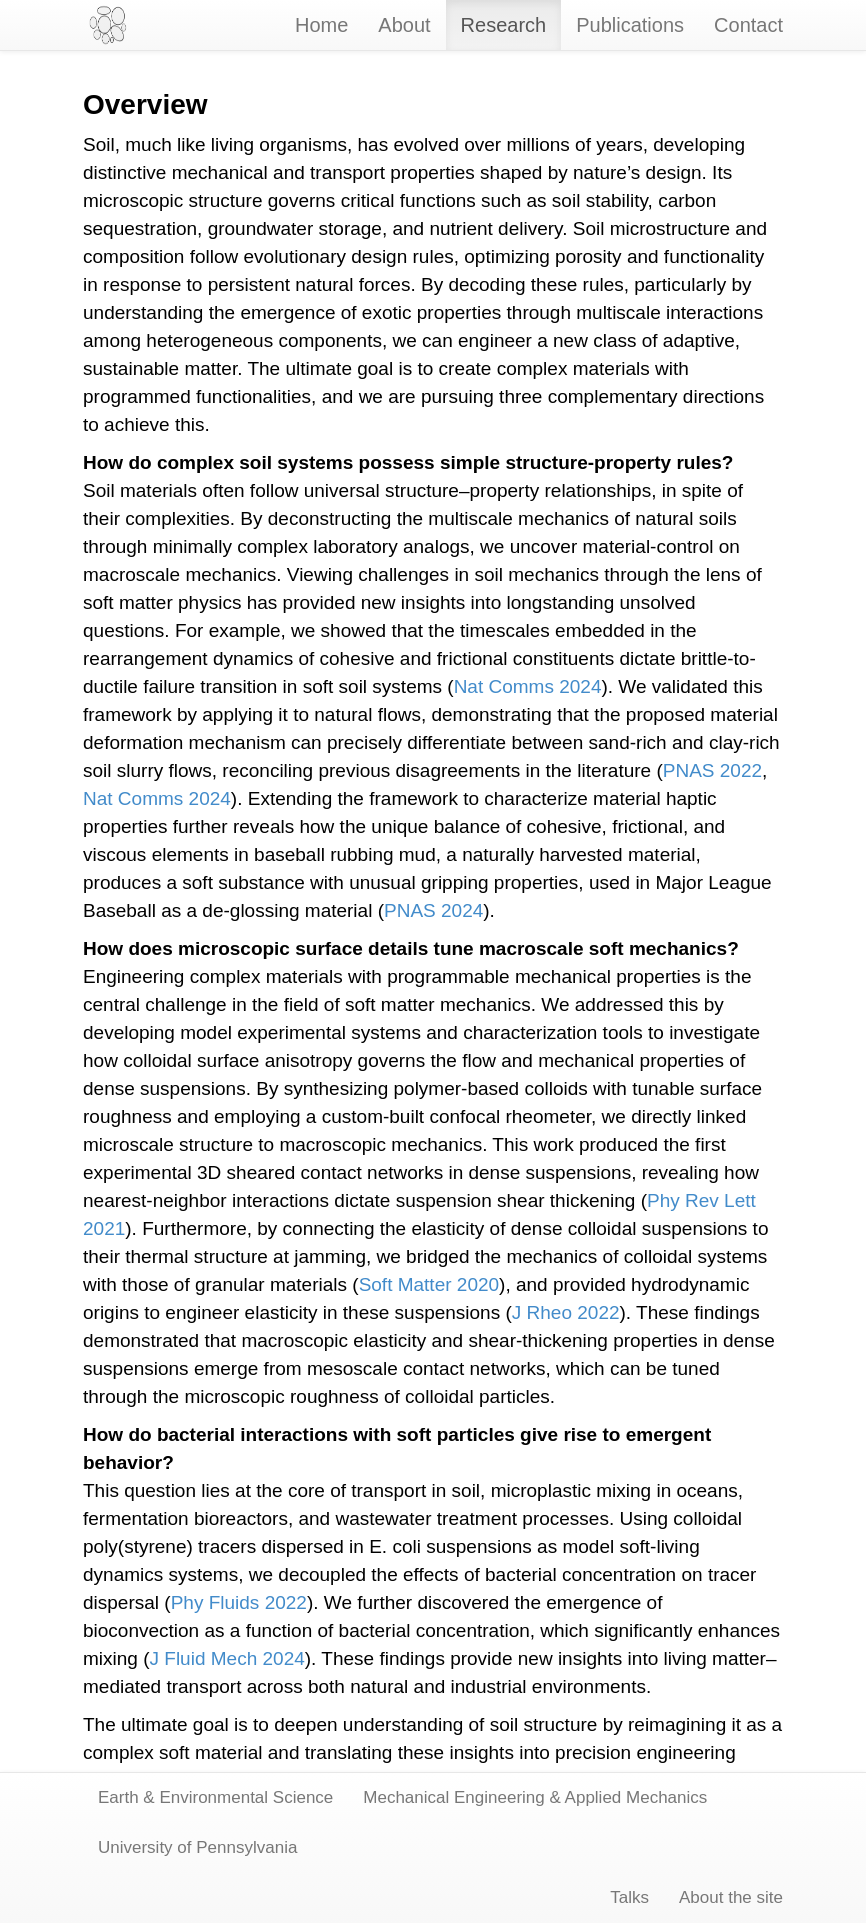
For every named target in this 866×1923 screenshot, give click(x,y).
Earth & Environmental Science (215, 1797)
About (404, 25)
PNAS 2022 (712, 770)
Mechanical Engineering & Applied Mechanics (535, 1797)
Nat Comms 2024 (528, 686)
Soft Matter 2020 (429, 1284)
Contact (748, 25)
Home (321, 25)
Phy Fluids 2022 (239, 1602)
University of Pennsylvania (197, 1847)
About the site (731, 1897)
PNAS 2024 (433, 910)
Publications (630, 25)
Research (504, 25)
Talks (629, 1897)
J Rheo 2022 (566, 1312)
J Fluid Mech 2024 (227, 1658)
